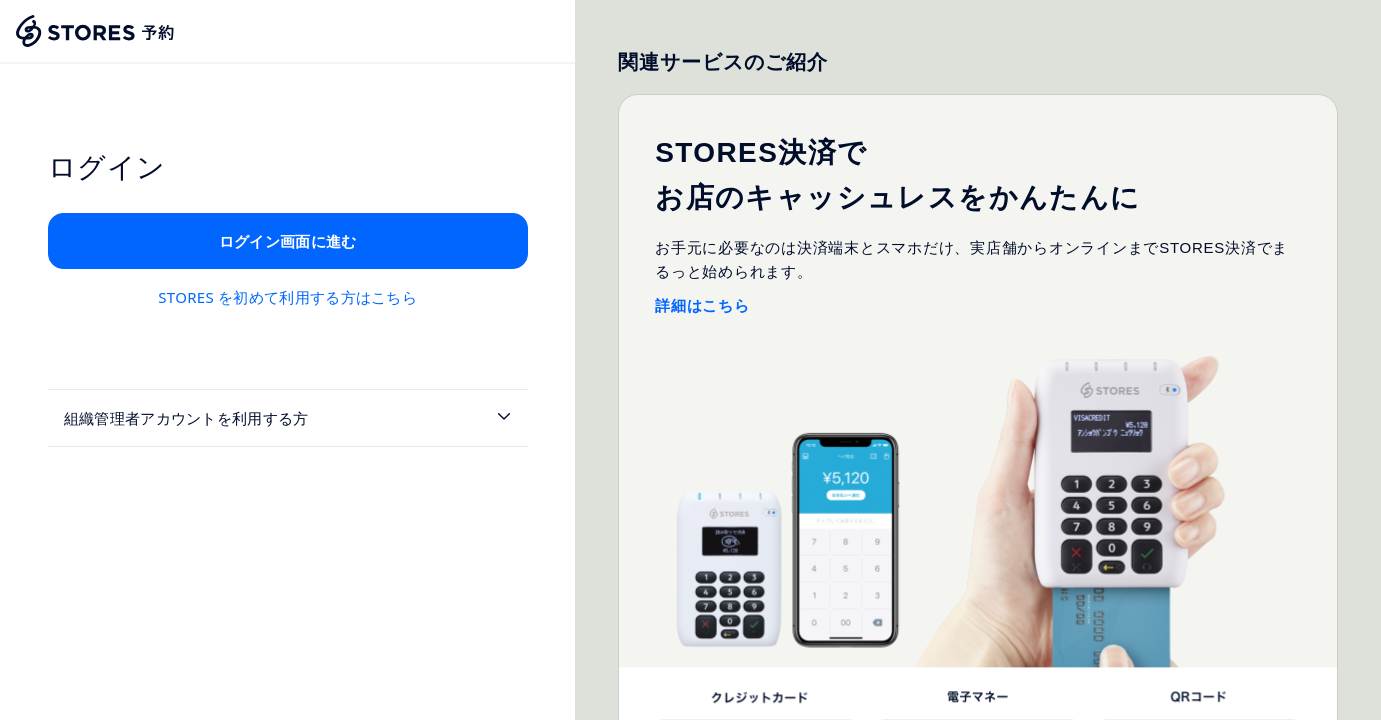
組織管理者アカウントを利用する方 (186, 418)
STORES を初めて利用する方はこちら (287, 297)
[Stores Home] (96, 31)
